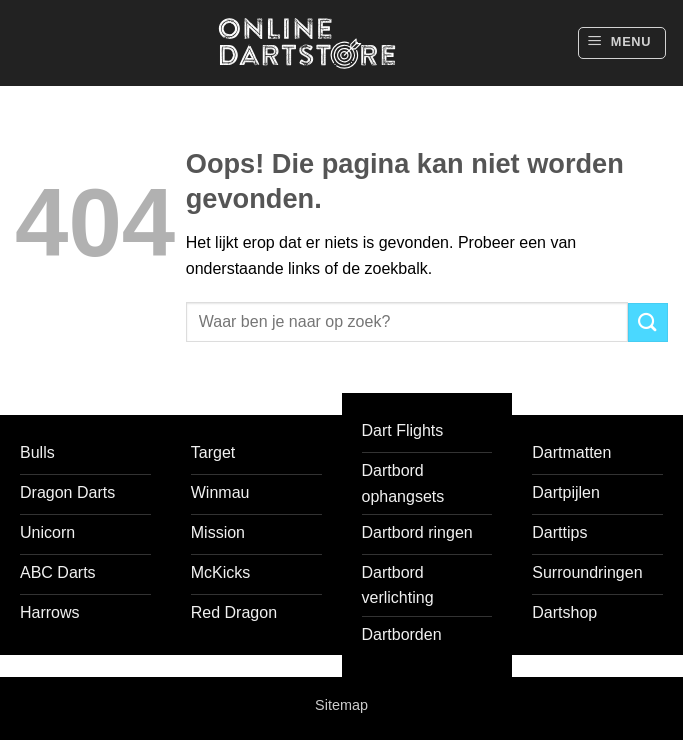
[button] (622, 43)
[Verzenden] (648, 322)
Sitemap (341, 705)
